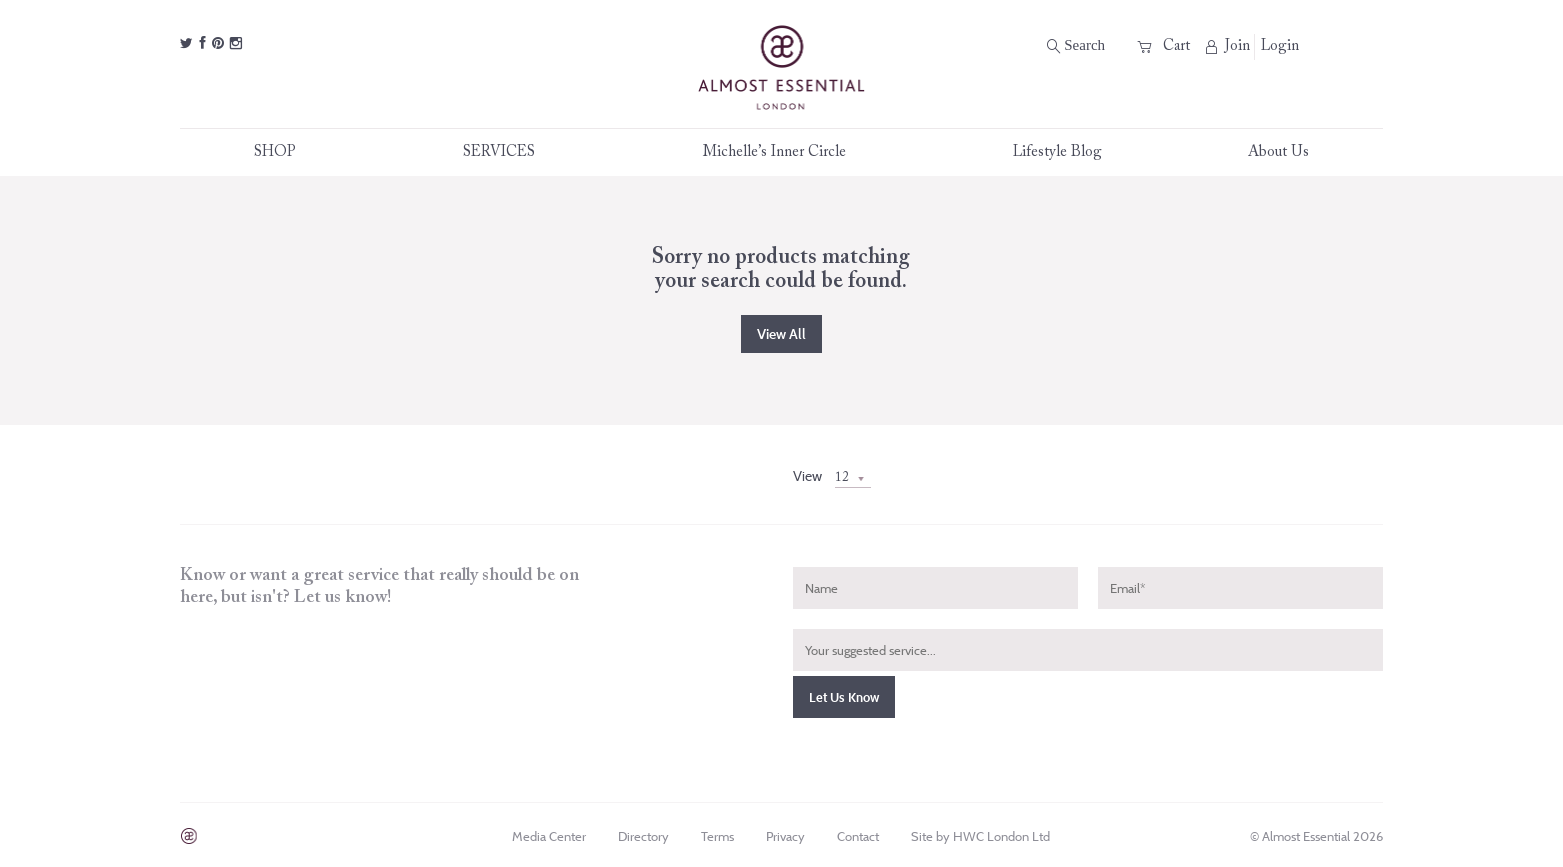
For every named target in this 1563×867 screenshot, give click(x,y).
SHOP (285, 152)
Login (1280, 46)
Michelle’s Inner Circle (785, 152)
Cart (1164, 46)
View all (781, 334)
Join (1228, 46)
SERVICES (509, 152)
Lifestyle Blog (1057, 152)
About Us (1278, 152)
